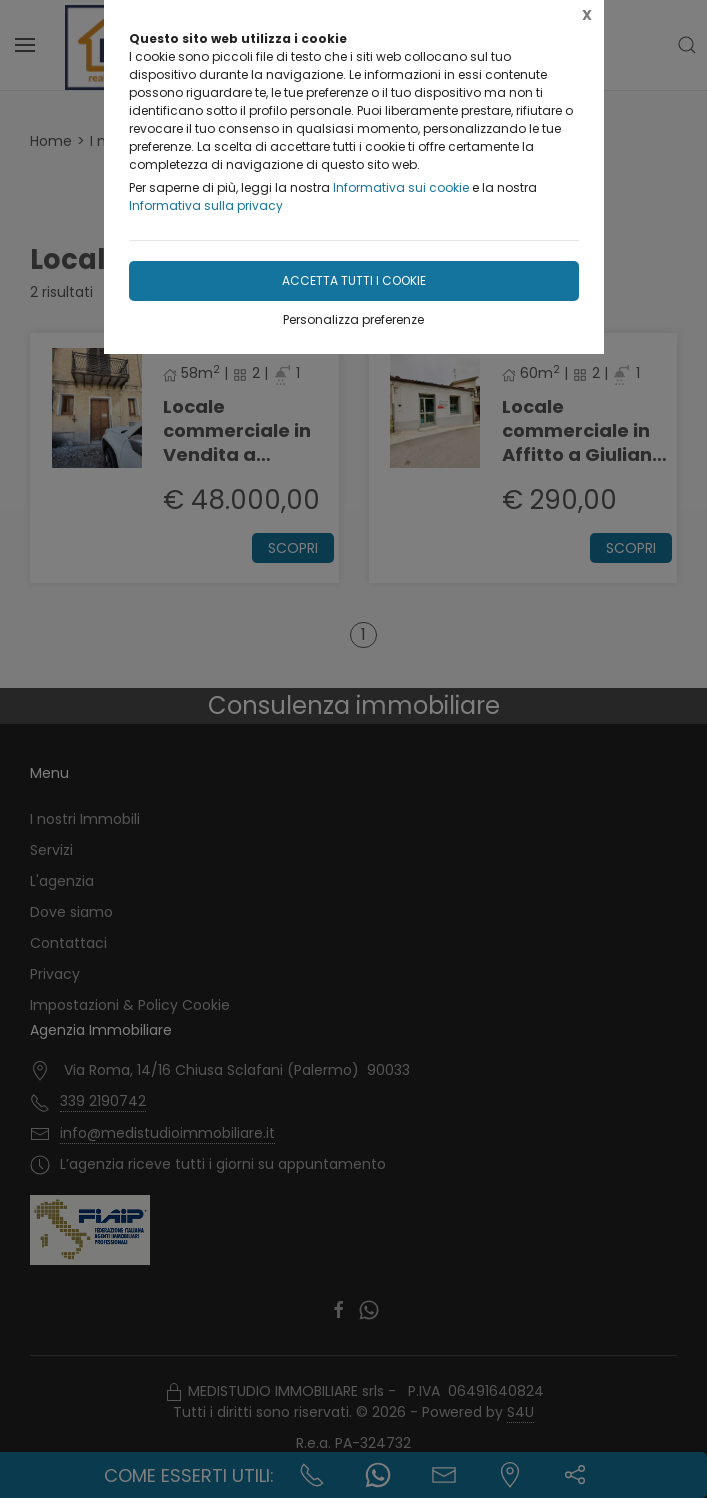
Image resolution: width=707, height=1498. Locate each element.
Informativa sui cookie (401, 187)
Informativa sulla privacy (206, 205)
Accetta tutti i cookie (354, 280)
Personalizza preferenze (353, 319)
